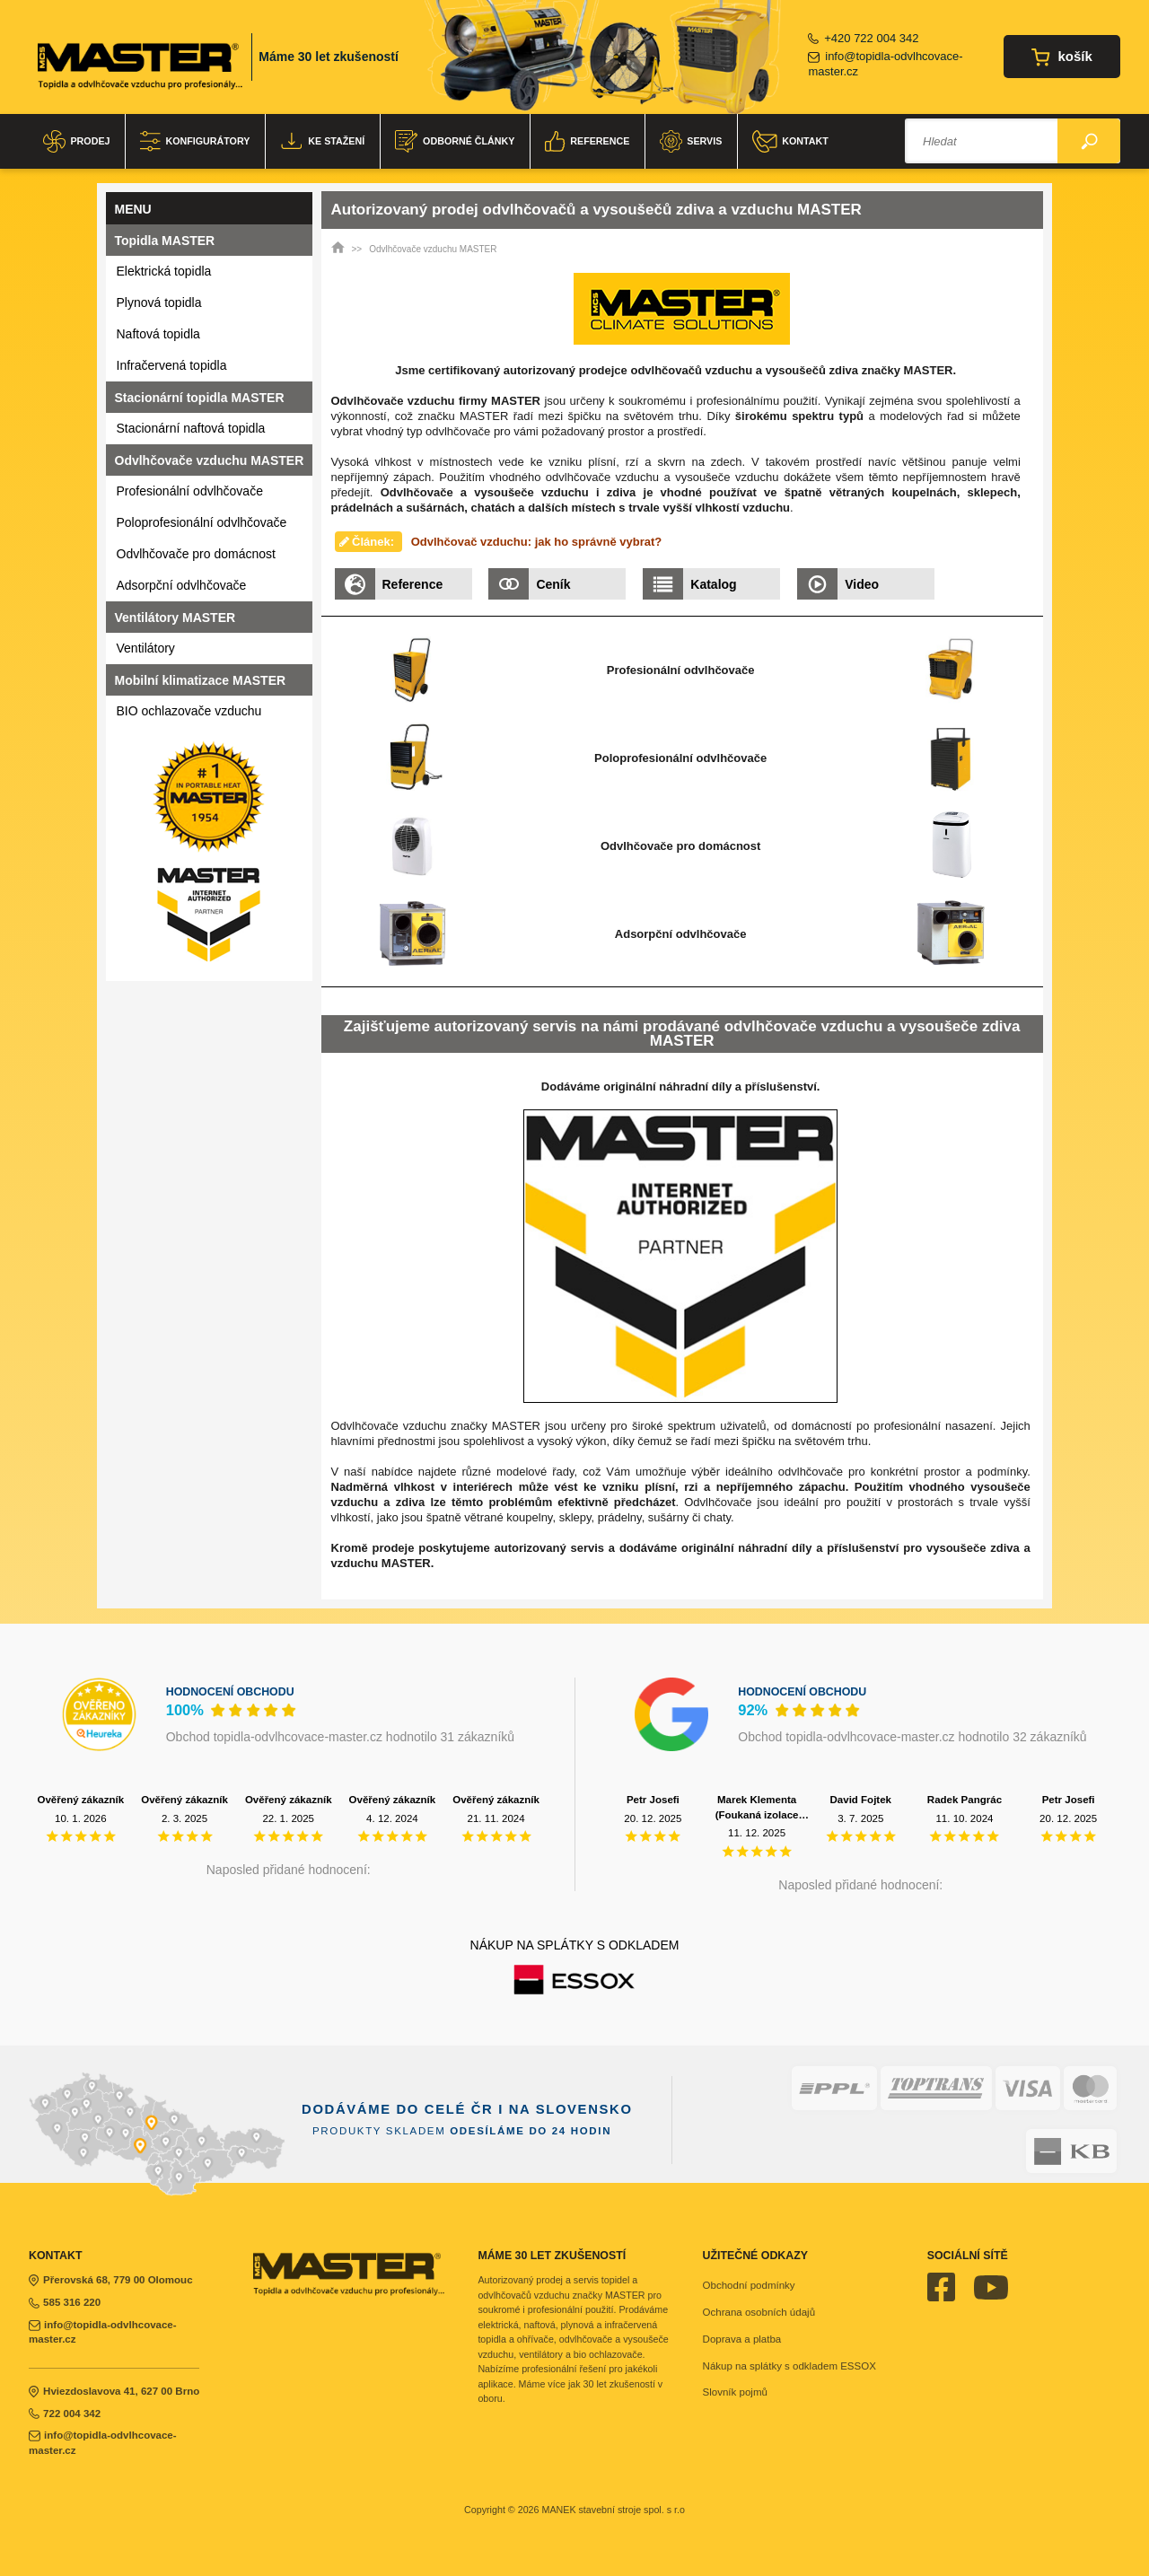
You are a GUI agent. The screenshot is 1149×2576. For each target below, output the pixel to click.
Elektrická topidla (164, 271)
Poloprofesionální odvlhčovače (202, 522)
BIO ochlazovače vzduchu (189, 711)
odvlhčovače (457, 431)
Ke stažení (322, 141)
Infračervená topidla (172, 365)
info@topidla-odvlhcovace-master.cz (885, 63)
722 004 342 (65, 2413)
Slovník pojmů (735, 2392)
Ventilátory (146, 648)
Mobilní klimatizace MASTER (200, 680)
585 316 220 (65, 2302)
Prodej (76, 141)
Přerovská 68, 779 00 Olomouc (111, 2279)
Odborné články (454, 141)
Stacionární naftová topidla (191, 428)
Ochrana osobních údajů (759, 2312)
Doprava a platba (742, 2339)
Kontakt (790, 141)
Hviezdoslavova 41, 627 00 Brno (114, 2391)
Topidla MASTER (165, 240)
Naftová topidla (158, 334)
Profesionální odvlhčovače (190, 491)
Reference (587, 141)
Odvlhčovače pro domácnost (196, 554)
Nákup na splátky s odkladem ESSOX (789, 2366)
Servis (691, 141)
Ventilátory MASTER (175, 617)
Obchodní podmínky (749, 2285)
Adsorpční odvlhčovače (182, 585)
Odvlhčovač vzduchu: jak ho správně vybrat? (536, 541)
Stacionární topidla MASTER (200, 397)
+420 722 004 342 (863, 38)
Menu (133, 209)
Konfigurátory (195, 141)
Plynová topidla (159, 302)
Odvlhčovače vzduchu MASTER (209, 460)
